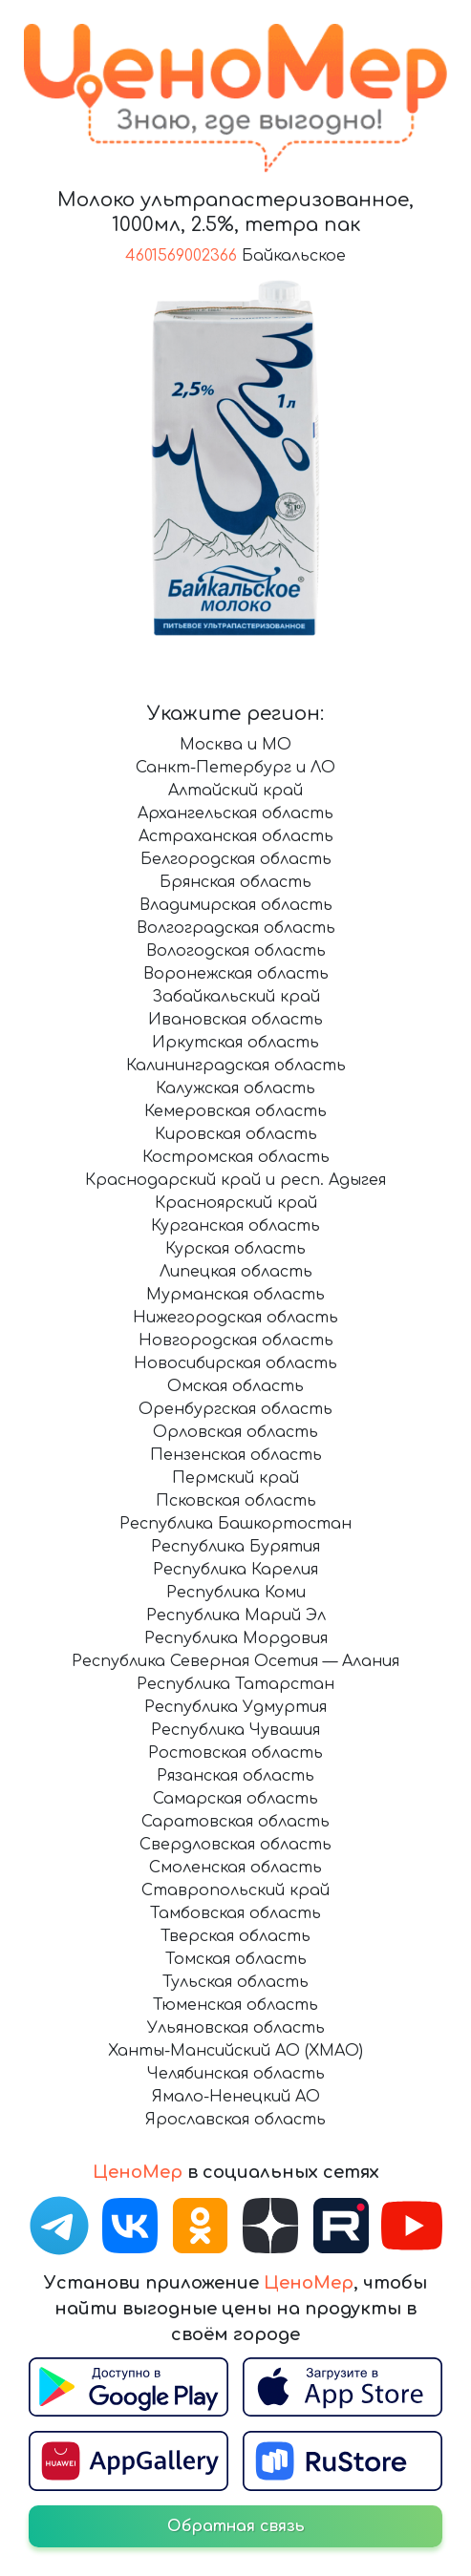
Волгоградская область (236, 928)
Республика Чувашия (235, 1730)
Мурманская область (235, 1294)
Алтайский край (235, 790)
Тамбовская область (235, 1913)
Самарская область (235, 1798)
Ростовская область (235, 1753)
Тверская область (235, 1936)
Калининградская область (236, 1065)
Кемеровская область (235, 1111)
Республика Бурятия (235, 1546)
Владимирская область (235, 905)
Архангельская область (235, 813)
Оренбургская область (235, 1409)
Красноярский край (236, 1203)
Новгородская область (236, 1340)
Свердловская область (235, 1844)
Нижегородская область (235, 1317)
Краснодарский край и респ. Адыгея (235, 1180)
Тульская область (235, 1982)
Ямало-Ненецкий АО (236, 2096)
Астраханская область (236, 836)
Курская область (235, 1248)
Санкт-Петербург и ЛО (235, 767)
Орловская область (235, 1432)
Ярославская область (235, 2119)
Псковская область (236, 1501)
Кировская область (236, 1134)
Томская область (236, 1959)
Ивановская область (235, 1019)
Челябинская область (236, 2073)
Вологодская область (236, 951)
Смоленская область (235, 1867)
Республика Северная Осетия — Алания (235, 1661)
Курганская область (235, 1226)
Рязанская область (235, 1775)
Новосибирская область (235, 1363)
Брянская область (235, 882)
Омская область (235, 1386)
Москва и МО (235, 744)
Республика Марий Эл (236, 1615)
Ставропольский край (235, 1890)
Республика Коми (236, 1592)
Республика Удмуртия (235, 1707)
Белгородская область (236, 859)
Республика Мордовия (236, 1638)
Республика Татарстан (235, 1684)
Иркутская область (235, 1042)
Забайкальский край (236, 996)
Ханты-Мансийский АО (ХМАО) (235, 2050)
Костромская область (236, 1157)
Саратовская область (235, 1821)
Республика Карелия (235, 1569)
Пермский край (235, 1478)
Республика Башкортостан (235, 1523)
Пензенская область (236, 1455)
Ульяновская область (236, 2028)
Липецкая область (236, 1271)
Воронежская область (236, 973)
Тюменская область (235, 2005)
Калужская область (235, 1088)
